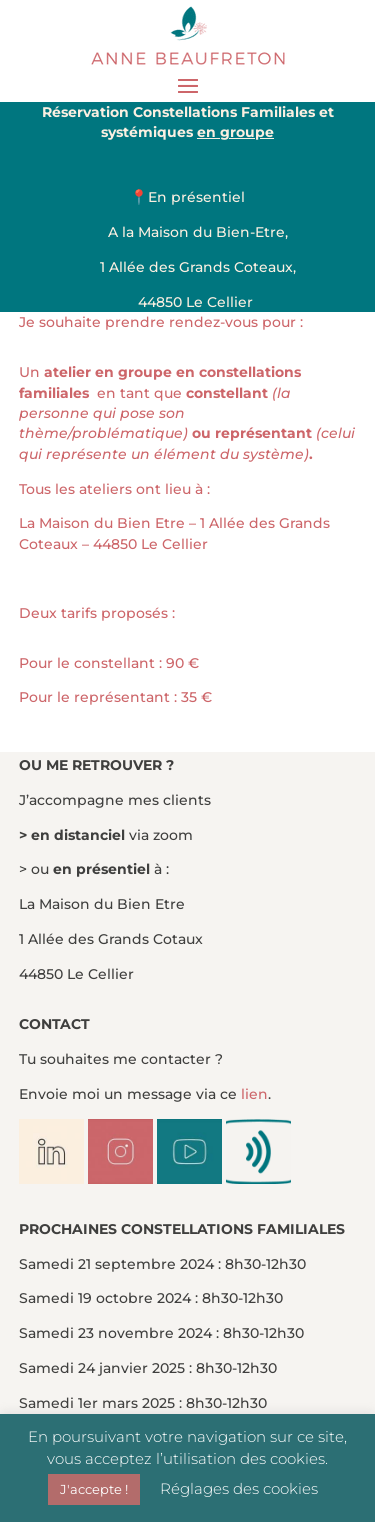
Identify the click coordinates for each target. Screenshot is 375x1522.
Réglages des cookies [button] (239, 1488)
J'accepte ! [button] (94, 1489)
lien (254, 1094)
